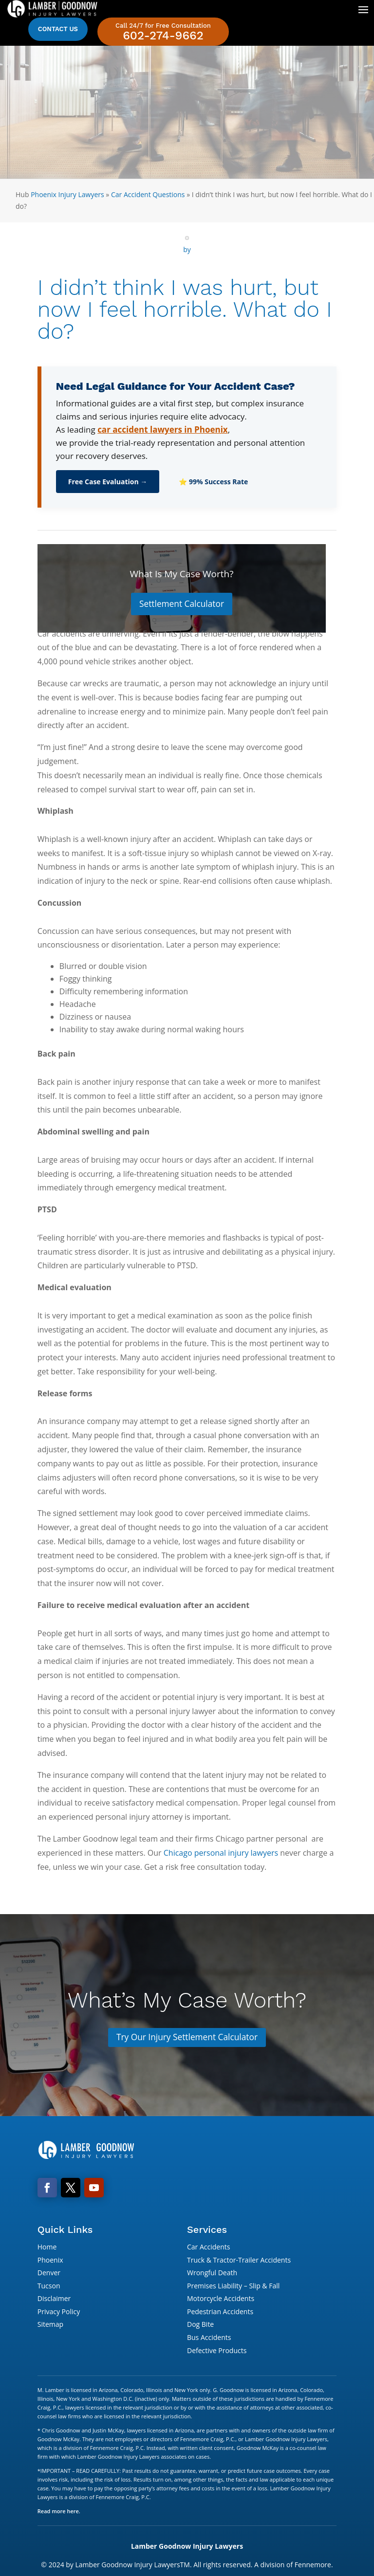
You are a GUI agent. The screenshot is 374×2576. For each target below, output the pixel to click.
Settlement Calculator (181, 604)
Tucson (48, 2286)
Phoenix (50, 2260)
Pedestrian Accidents (220, 2312)
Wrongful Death (212, 2274)
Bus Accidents (209, 2338)
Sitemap (50, 2325)
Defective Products (216, 2351)
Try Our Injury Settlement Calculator (187, 2038)
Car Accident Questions (148, 194)
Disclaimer (54, 2299)
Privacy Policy (58, 2312)
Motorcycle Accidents (220, 2299)
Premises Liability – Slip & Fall (233, 2286)
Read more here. (58, 2512)
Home (47, 2247)
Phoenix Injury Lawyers (67, 194)
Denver (48, 2274)
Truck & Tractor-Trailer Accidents (239, 2260)
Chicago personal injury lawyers (221, 1853)
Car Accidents (208, 2247)
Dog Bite (200, 2325)
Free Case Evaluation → (108, 481)
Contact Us (58, 29)
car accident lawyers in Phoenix (162, 429)
